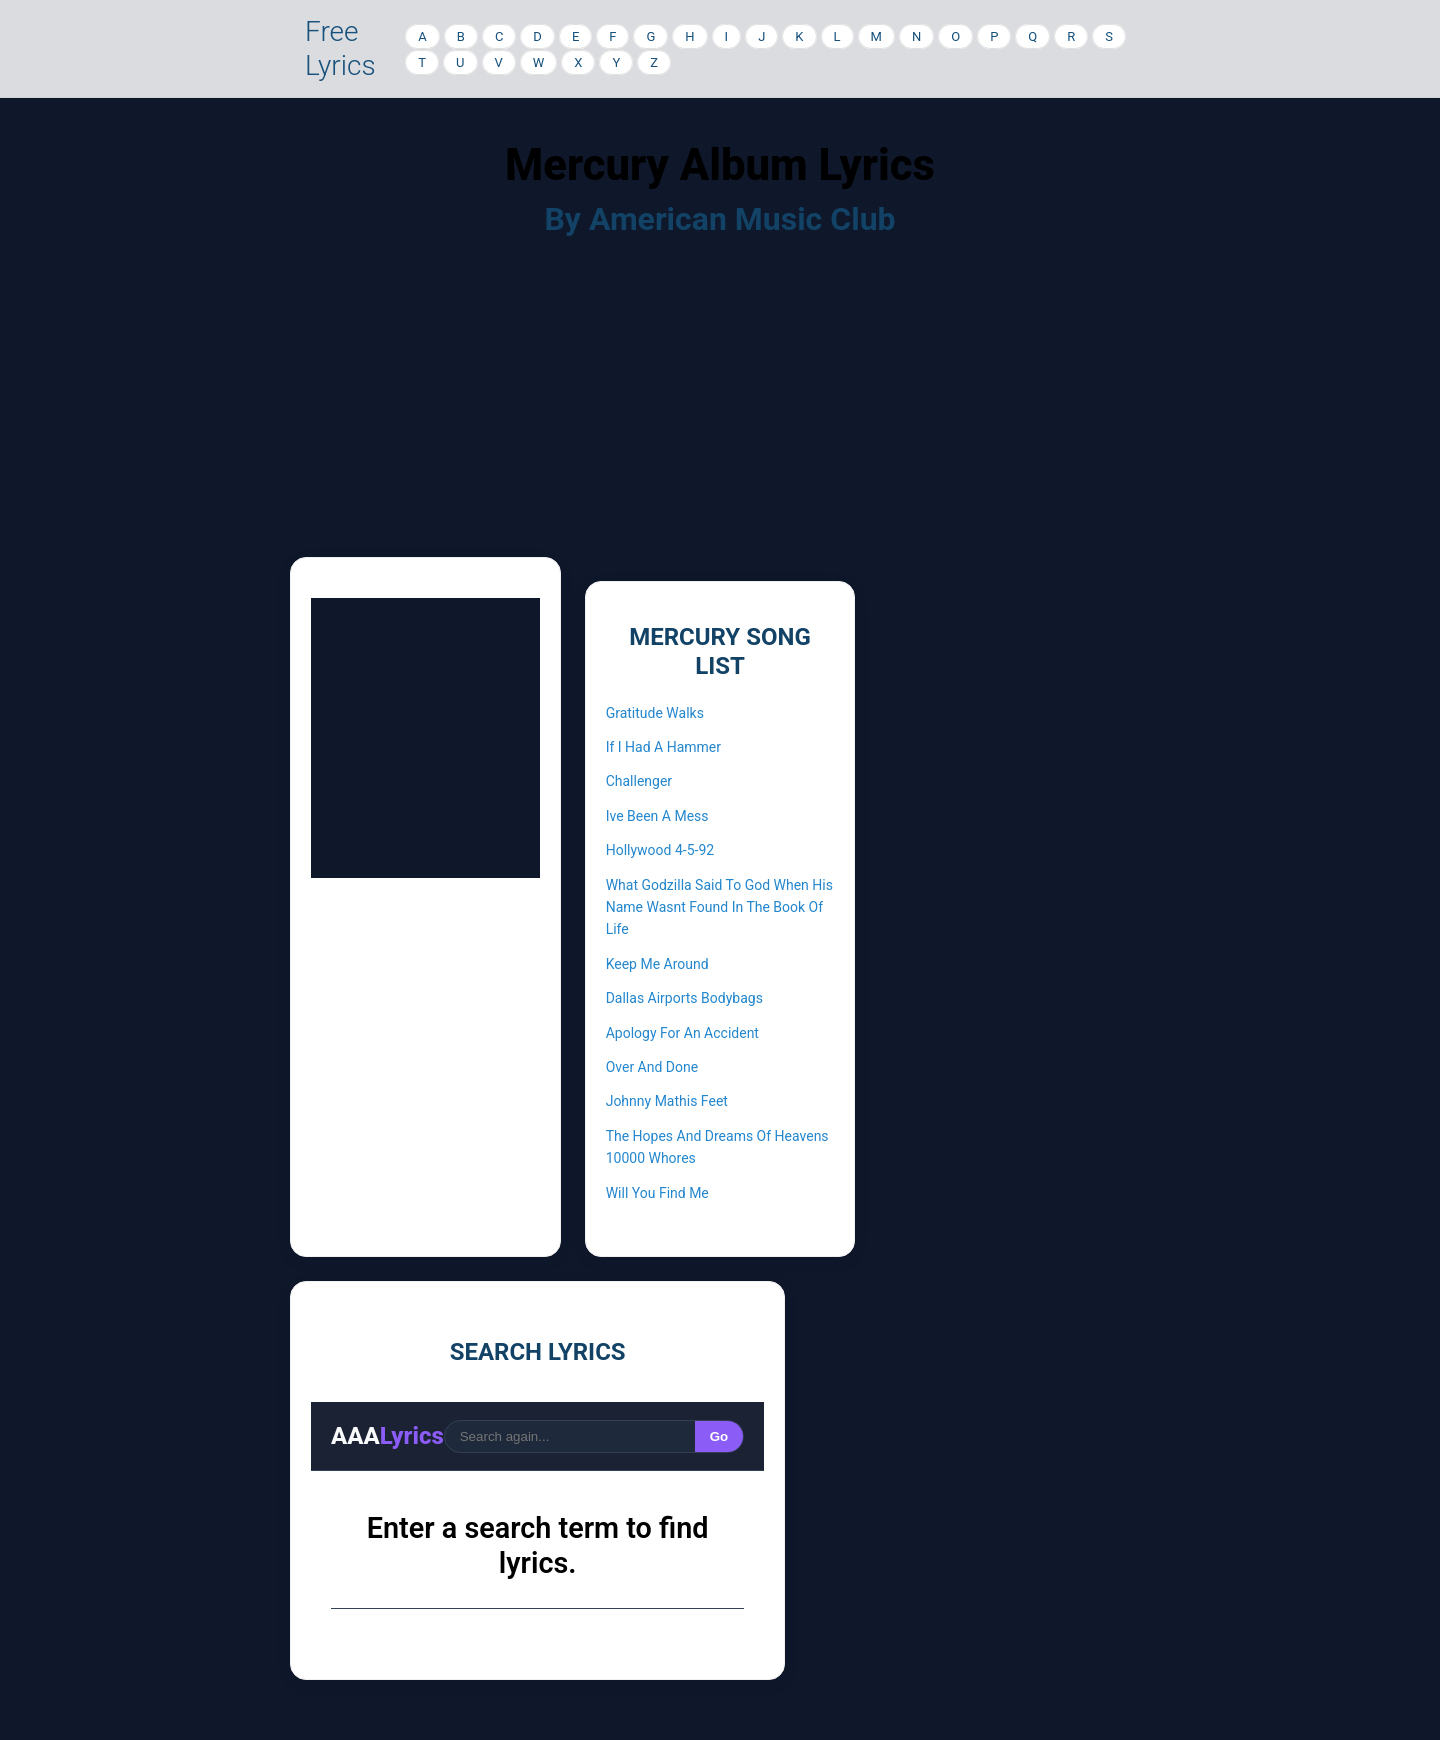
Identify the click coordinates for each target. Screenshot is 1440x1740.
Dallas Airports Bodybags (684, 998)
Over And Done (652, 1067)
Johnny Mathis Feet (667, 1101)
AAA (387, 1436)
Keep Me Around (657, 964)
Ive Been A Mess (657, 816)
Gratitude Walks (655, 713)
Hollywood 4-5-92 (660, 850)
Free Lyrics (340, 48)
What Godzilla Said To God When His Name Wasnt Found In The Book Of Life (719, 907)
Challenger (639, 781)
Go (719, 1436)
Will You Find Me (657, 1193)
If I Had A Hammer (663, 747)
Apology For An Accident (682, 1033)
